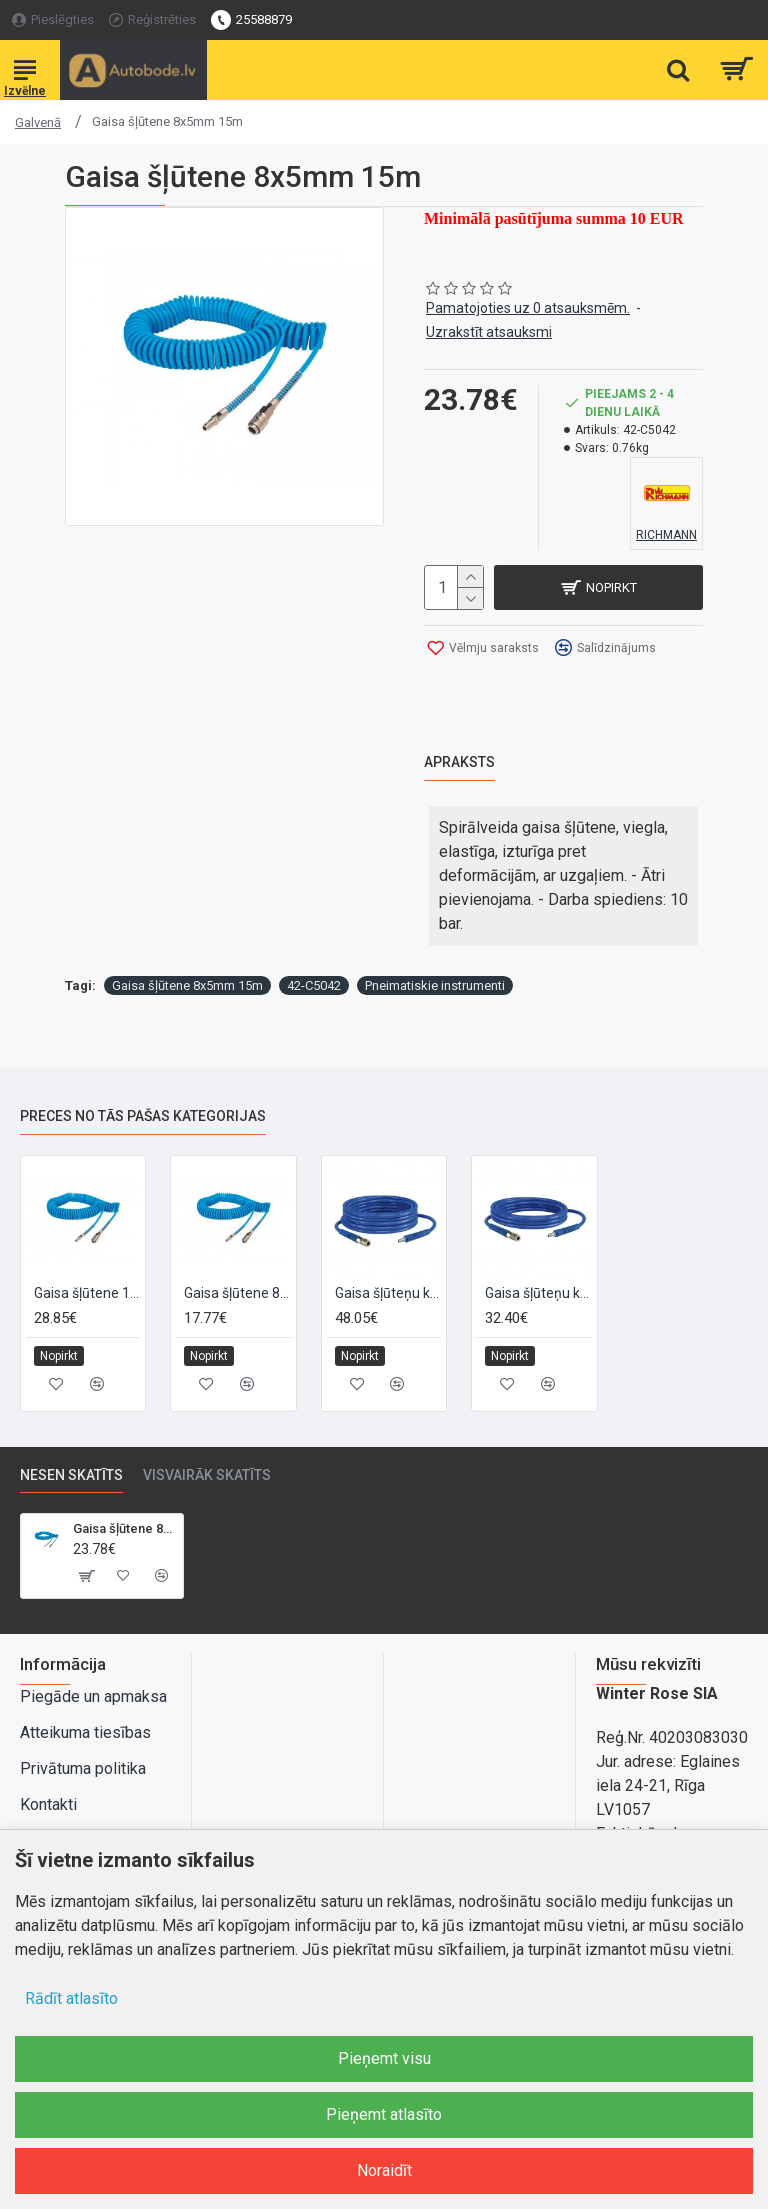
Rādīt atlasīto (71, 1998)
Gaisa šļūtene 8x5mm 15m (187, 985)
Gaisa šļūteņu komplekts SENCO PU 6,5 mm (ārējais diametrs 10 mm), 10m (538, 1292)
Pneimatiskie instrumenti (435, 985)
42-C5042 (314, 985)
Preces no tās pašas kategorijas (143, 1116)
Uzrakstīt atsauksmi (489, 332)
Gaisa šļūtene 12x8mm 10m (87, 1292)
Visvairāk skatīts (207, 1475)
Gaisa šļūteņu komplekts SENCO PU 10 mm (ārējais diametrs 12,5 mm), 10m (388, 1292)
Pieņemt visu (384, 2058)
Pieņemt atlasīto (384, 2114)
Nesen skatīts (71, 1475)
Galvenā (38, 122)
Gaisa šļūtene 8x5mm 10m (237, 1292)
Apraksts (459, 762)
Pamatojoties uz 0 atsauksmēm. (528, 308)
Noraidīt (384, 2170)
